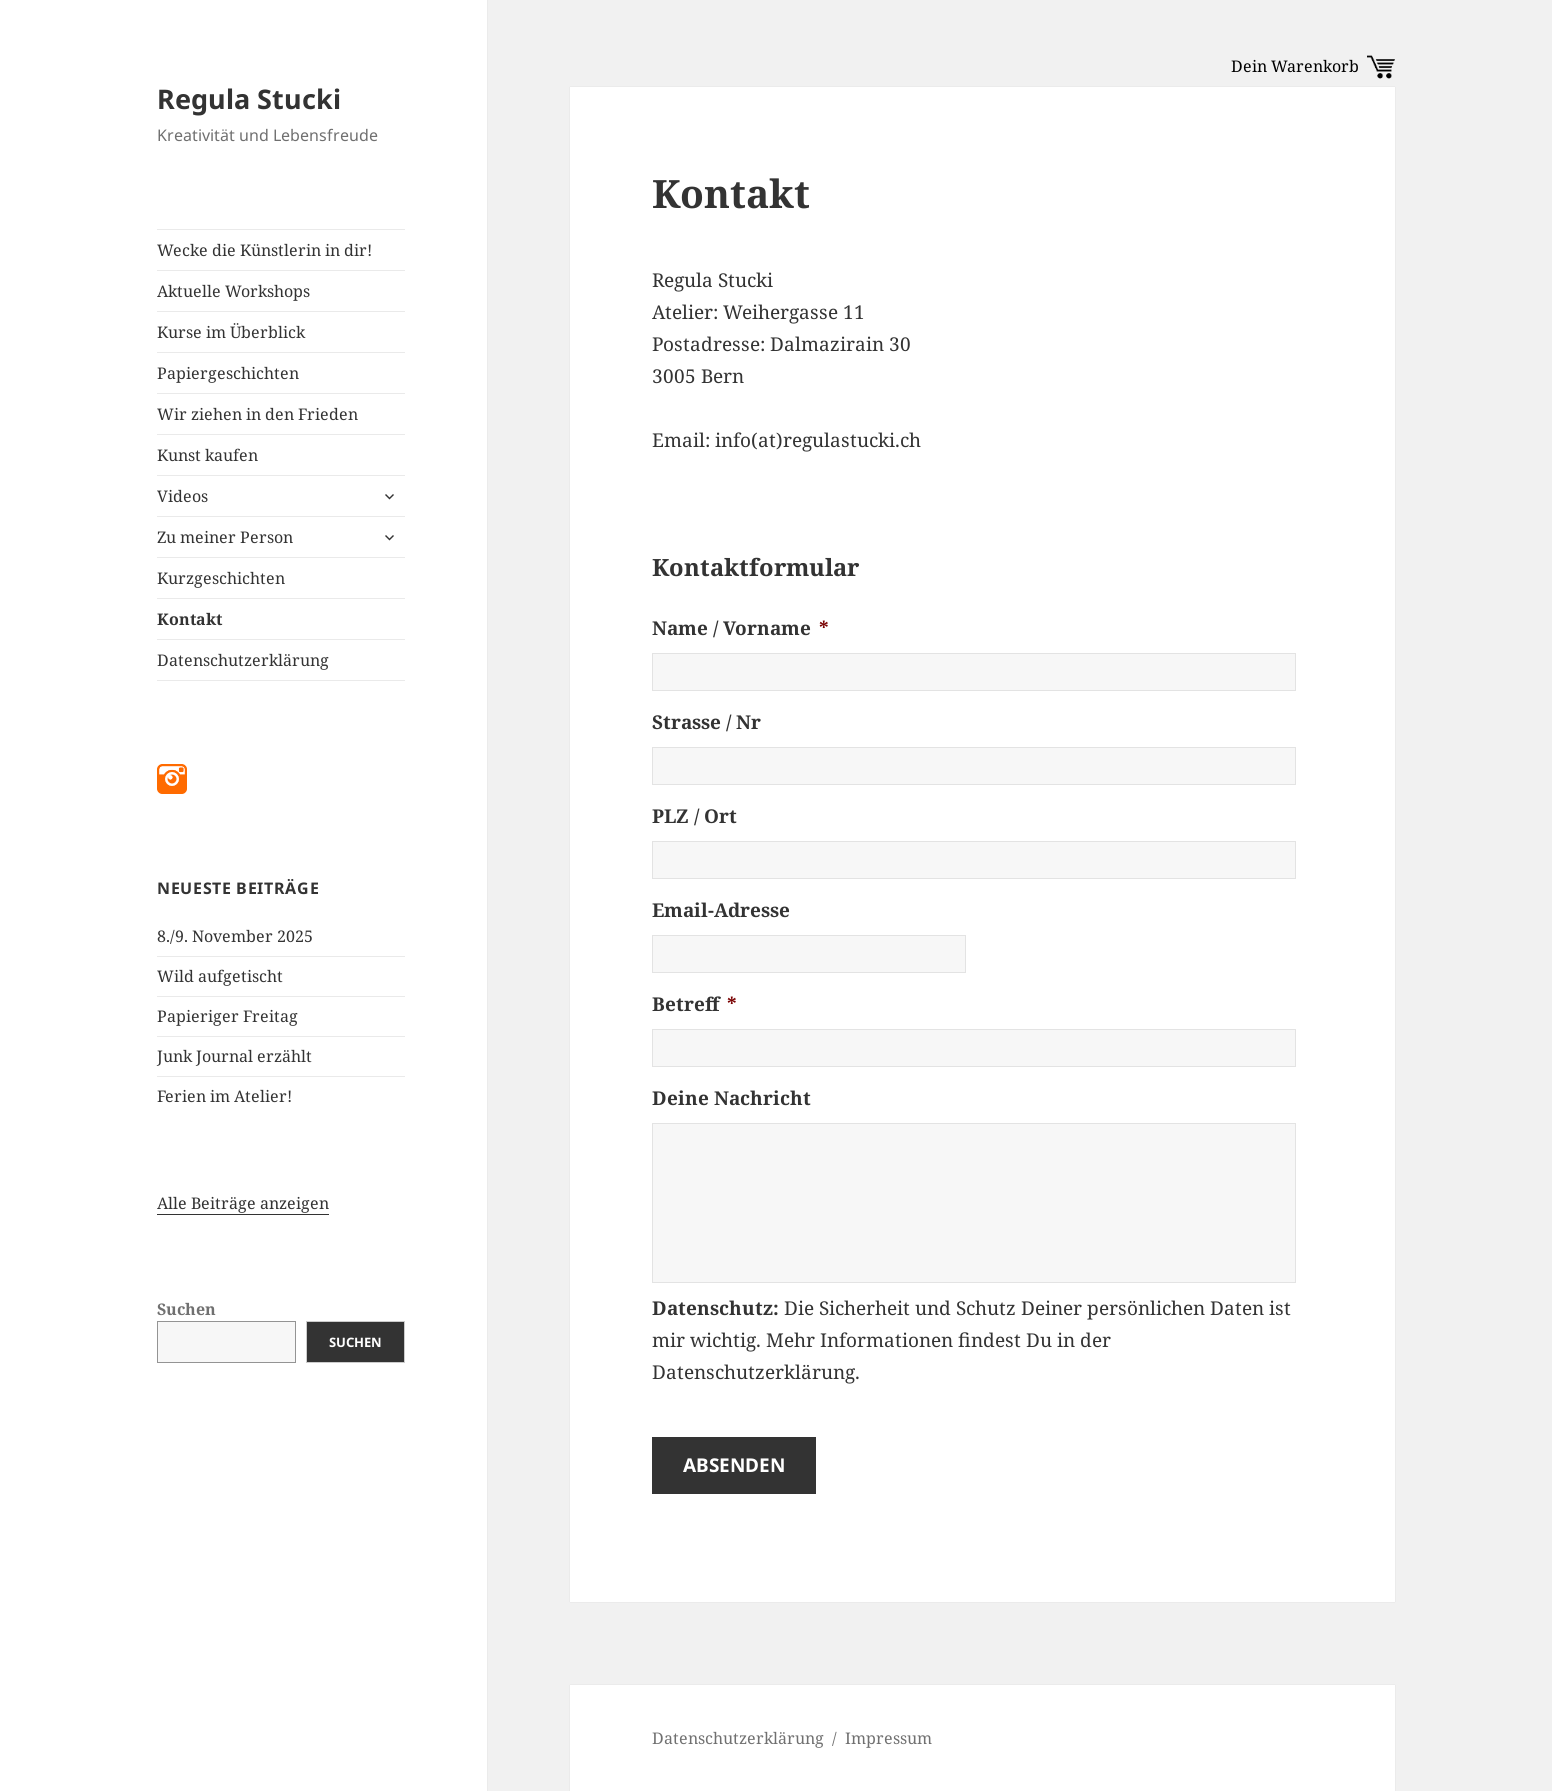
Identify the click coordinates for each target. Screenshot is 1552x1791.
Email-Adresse (721, 910)
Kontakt (189, 619)
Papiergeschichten (228, 373)
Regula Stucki (249, 98)
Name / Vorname (740, 628)
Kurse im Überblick (231, 332)
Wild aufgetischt (220, 976)
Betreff (694, 1004)
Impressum (888, 1738)
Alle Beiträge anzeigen (243, 1203)
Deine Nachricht (731, 1098)
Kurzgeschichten (221, 578)
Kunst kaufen (207, 455)
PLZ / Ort (694, 816)
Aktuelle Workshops (233, 291)
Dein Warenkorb (1313, 66)
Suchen (186, 1309)
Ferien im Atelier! (224, 1096)
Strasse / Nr (706, 722)
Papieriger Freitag (227, 1016)
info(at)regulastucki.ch (818, 440)
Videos (182, 496)
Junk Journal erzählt (234, 1056)
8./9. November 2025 (235, 936)
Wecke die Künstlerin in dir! (264, 250)
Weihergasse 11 (794, 312)
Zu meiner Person (225, 537)
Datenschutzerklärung (243, 660)
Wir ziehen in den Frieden (257, 414)
